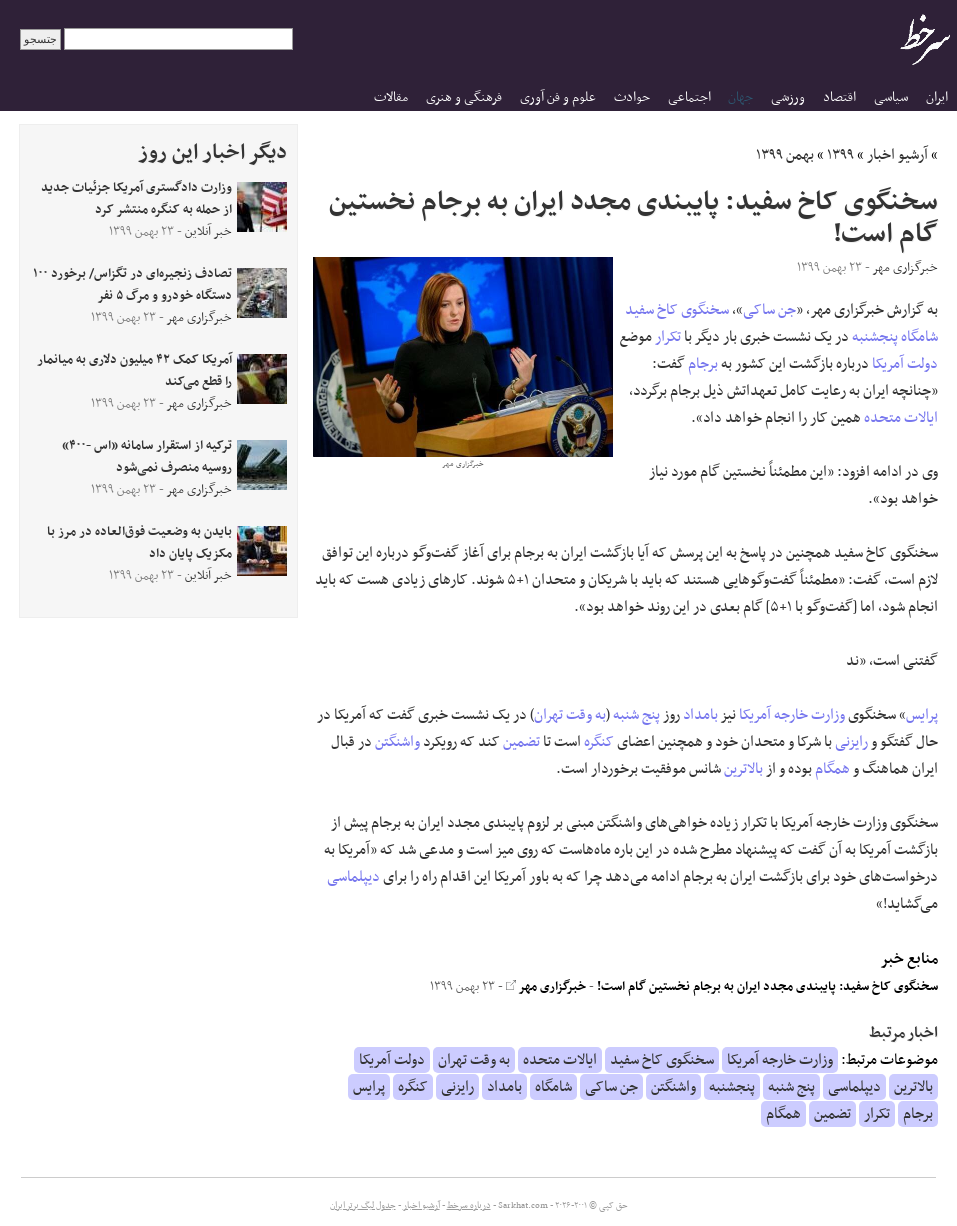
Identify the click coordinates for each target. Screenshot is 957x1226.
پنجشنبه (875, 337)
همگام (832, 769)
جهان (740, 97)
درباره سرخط (469, 1206)
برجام (703, 364)
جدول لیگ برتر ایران (363, 1206)
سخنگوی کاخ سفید (677, 310)
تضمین (521, 742)
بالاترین (743, 769)
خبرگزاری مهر (546, 987)
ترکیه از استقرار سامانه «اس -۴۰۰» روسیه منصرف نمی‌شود (147, 457)
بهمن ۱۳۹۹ (785, 155)
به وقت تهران (570, 715)
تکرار (668, 337)
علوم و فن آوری (558, 97)
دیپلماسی (353, 877)
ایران (937, 97)
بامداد (700, 715)
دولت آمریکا (905, 364)
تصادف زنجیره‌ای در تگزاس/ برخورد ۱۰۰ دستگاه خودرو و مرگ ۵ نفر (132, 285)
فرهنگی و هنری (464, 97)
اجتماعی (689, 97)
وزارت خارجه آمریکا (792, 715)
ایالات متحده (901, 418)
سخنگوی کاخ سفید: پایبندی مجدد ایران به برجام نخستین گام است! (767, 987)
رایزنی (851, 742)
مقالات (391, 97)
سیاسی (891, 97)
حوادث (632, 97)
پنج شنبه (636, 715)
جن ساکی (769, 310)
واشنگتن (397, 742)
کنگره (599, 742)
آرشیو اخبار (897, 155)
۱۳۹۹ (840, 155)
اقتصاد (839, 97)
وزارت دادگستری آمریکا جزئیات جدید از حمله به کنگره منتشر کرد (136, 199)
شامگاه (919, 337)
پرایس (922, 715)
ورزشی (788, 97)
